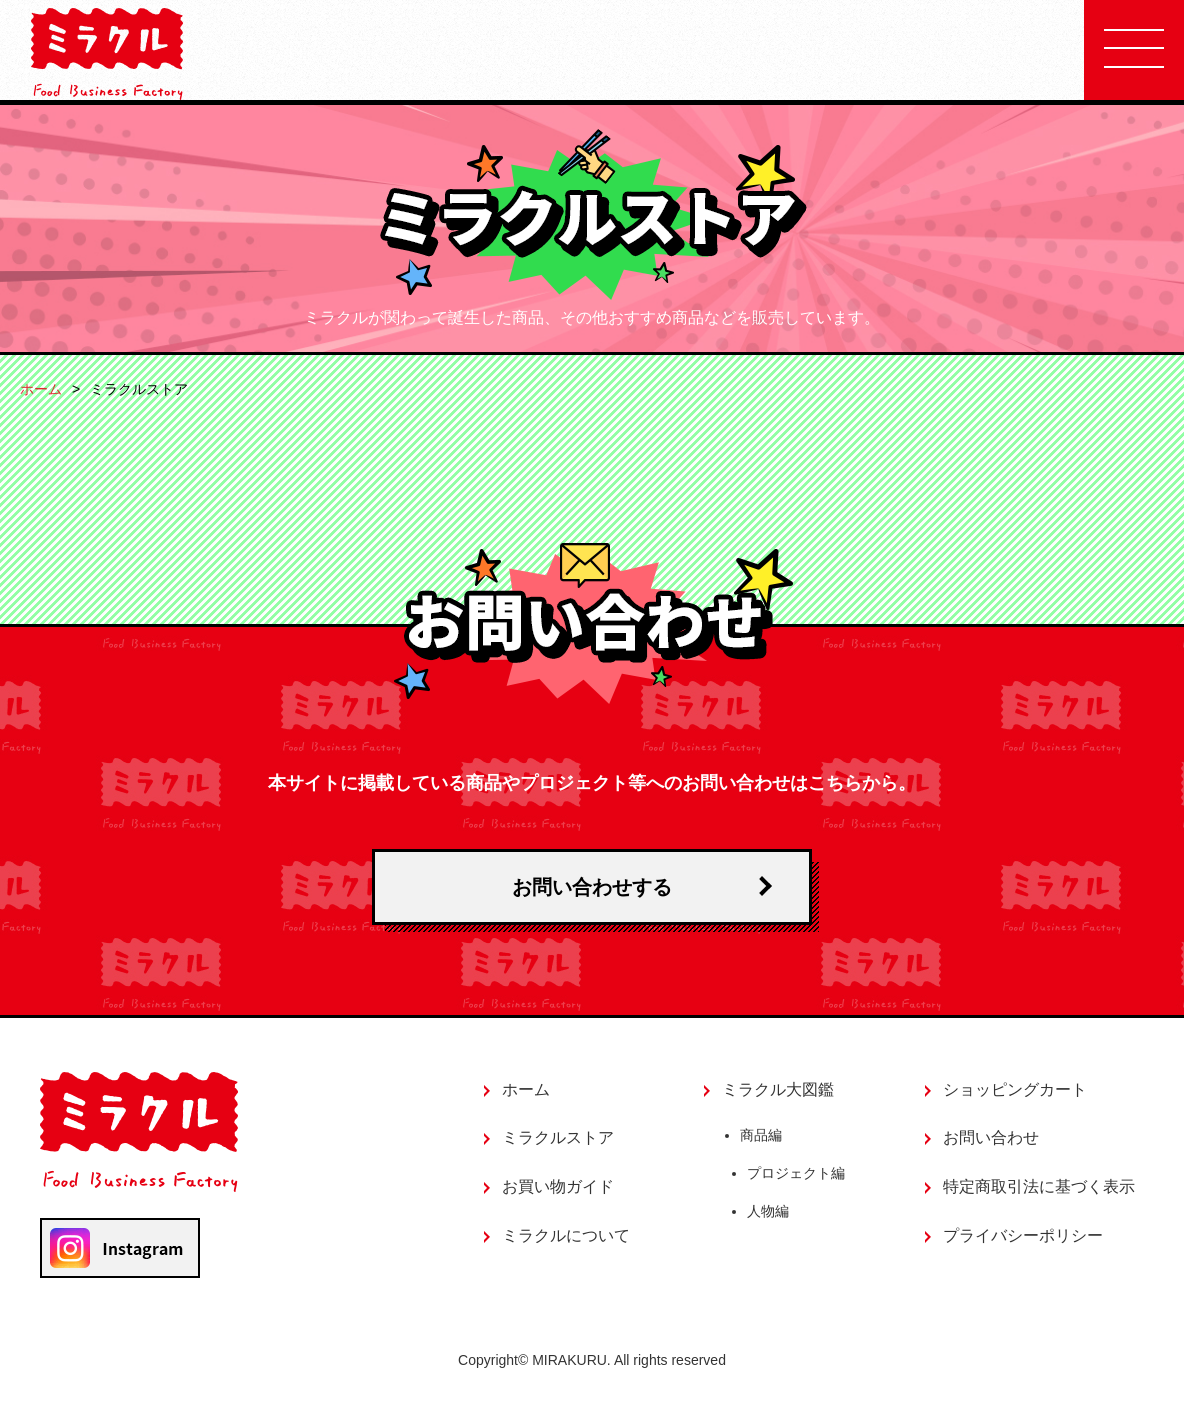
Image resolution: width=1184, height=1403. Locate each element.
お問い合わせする (592, 887)
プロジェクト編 (797, 1175)
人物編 (769, 1213)
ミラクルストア (558, 1137)
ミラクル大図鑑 (778, 1089)
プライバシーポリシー (1023, 1235)
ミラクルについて (566, 1235)
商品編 (761, 1136)
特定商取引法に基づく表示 (1039, 1186)
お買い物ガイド (558, 1186)
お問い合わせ (991, 1137)
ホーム (41, 389)
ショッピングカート (1015, 1089)
